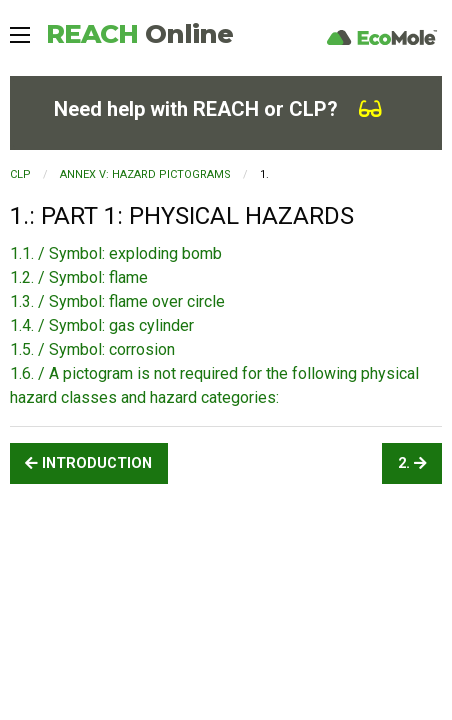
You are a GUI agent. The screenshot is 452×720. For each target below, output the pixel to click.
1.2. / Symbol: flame (79, 277)
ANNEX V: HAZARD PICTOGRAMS (145, 174)
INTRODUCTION (88, 463)
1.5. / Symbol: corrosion (92, 349)
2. (412, 463)
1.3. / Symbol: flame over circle (117, 301)
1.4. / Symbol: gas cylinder (102, 325)
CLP (20, 174)
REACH (139, 34)
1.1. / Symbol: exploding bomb (116, 253)
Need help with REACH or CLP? (218, 109)
